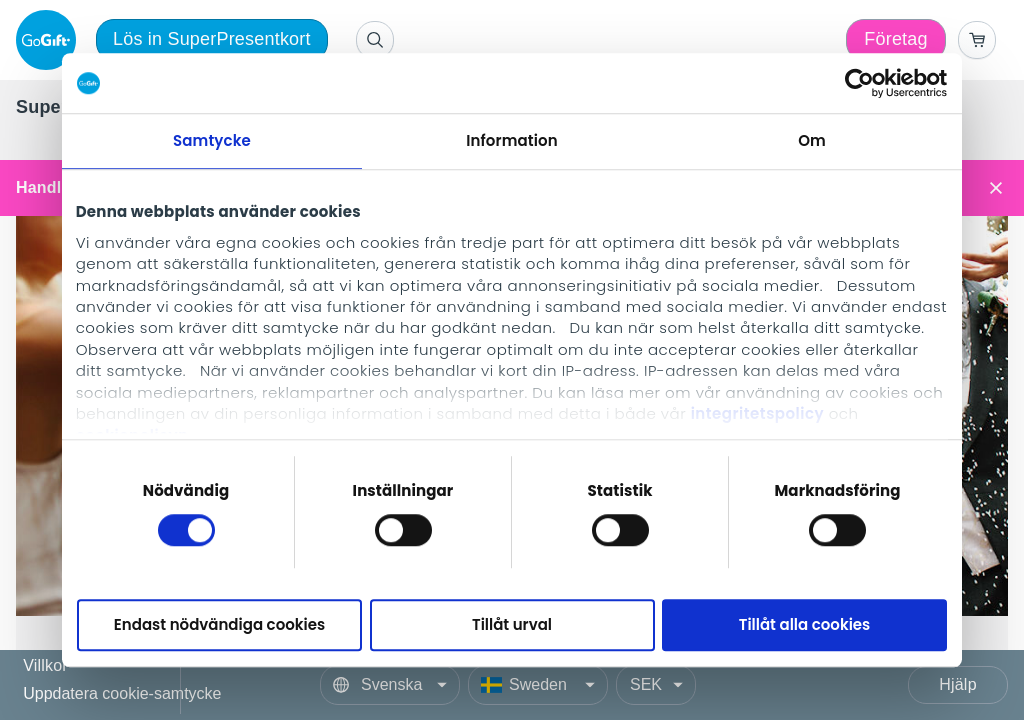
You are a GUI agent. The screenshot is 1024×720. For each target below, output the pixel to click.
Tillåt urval (512, 625)
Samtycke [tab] (212, 140)
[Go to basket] (977, 40)
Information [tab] (511, 140)
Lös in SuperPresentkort (212, 39)
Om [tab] (812, 140)
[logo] (50, 40)
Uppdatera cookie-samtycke (122, 693)
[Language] (390, 685)
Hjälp (957, 684)
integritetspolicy (757, 413)
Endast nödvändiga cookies (219, 625)
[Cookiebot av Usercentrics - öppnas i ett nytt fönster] (859, 83)
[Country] (538, 685)
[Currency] (656, 685)
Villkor (45, 666)
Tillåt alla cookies (805, 625)
